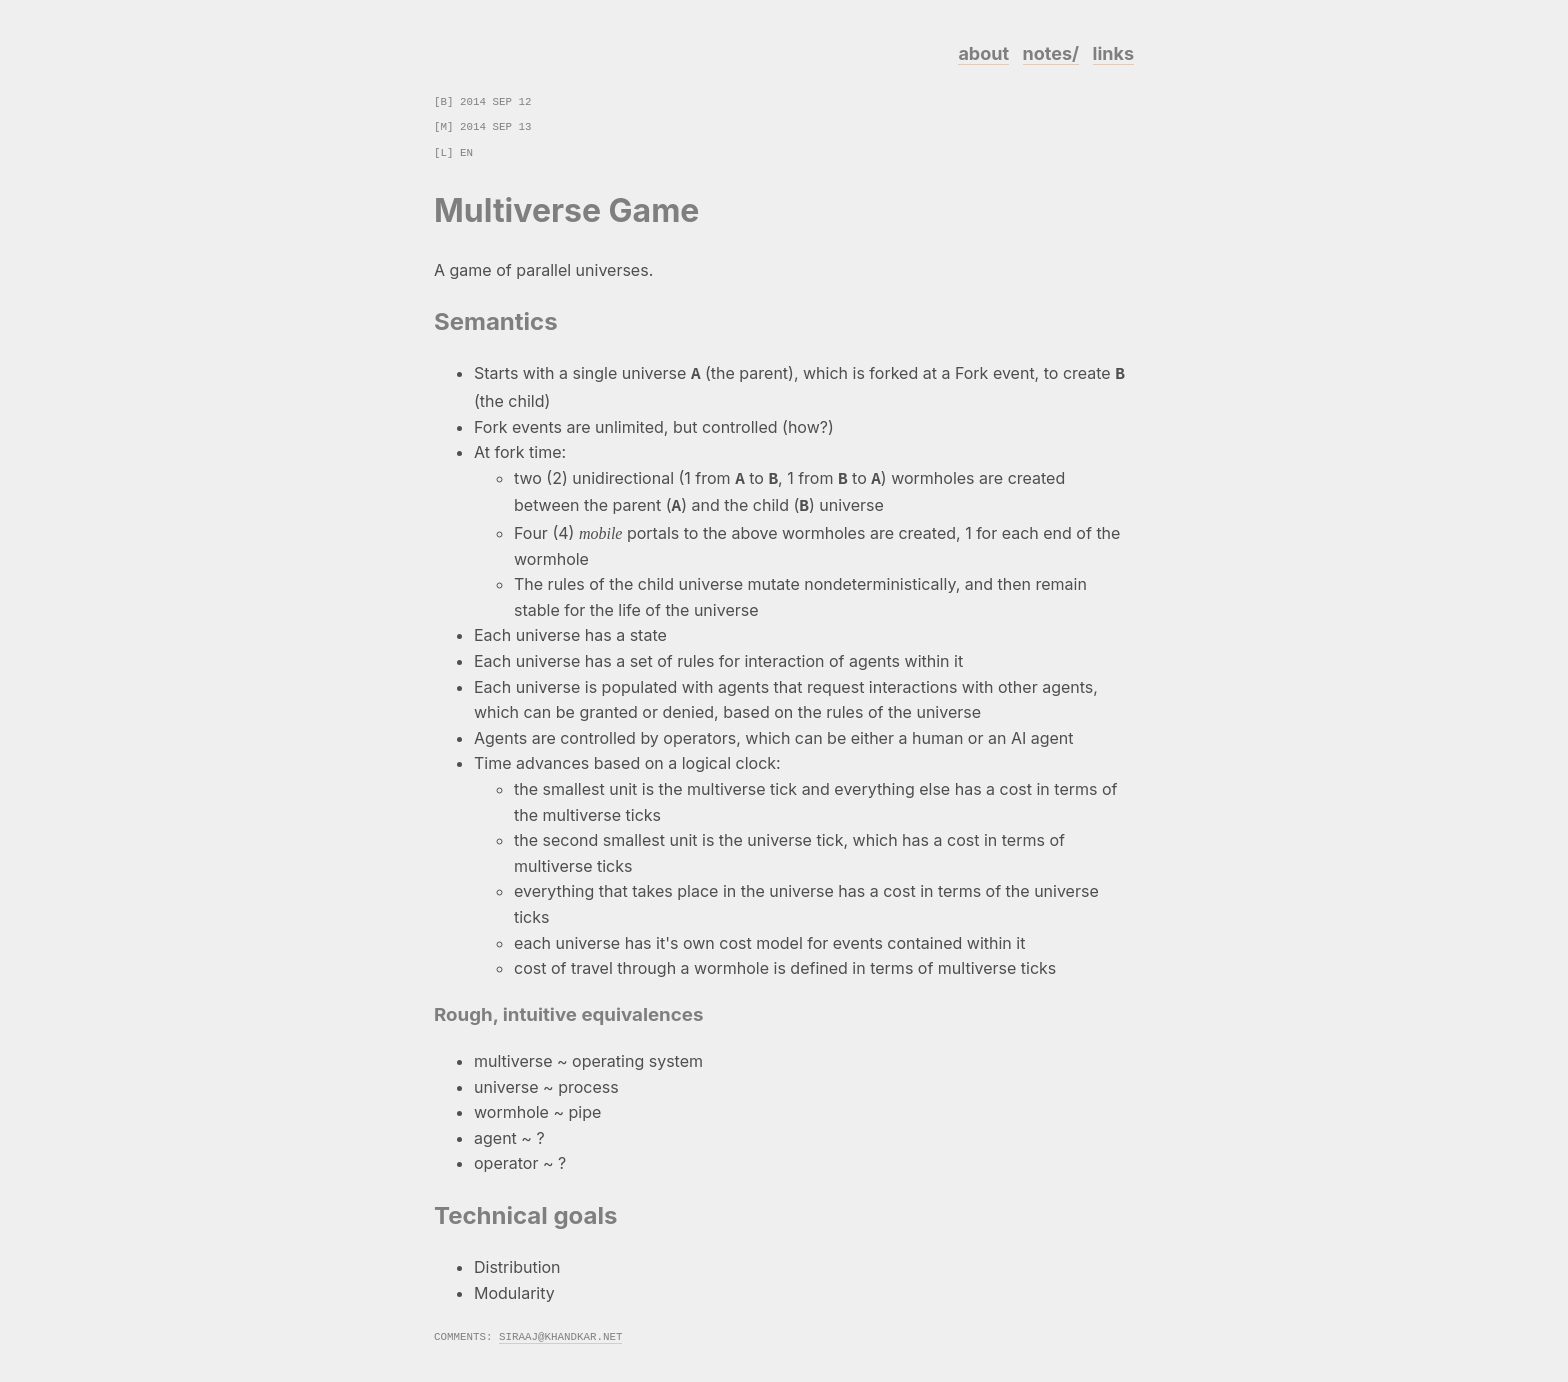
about (983, 53)
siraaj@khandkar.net (560, 1329)
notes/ (1051, 53)
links (1113, 53)
